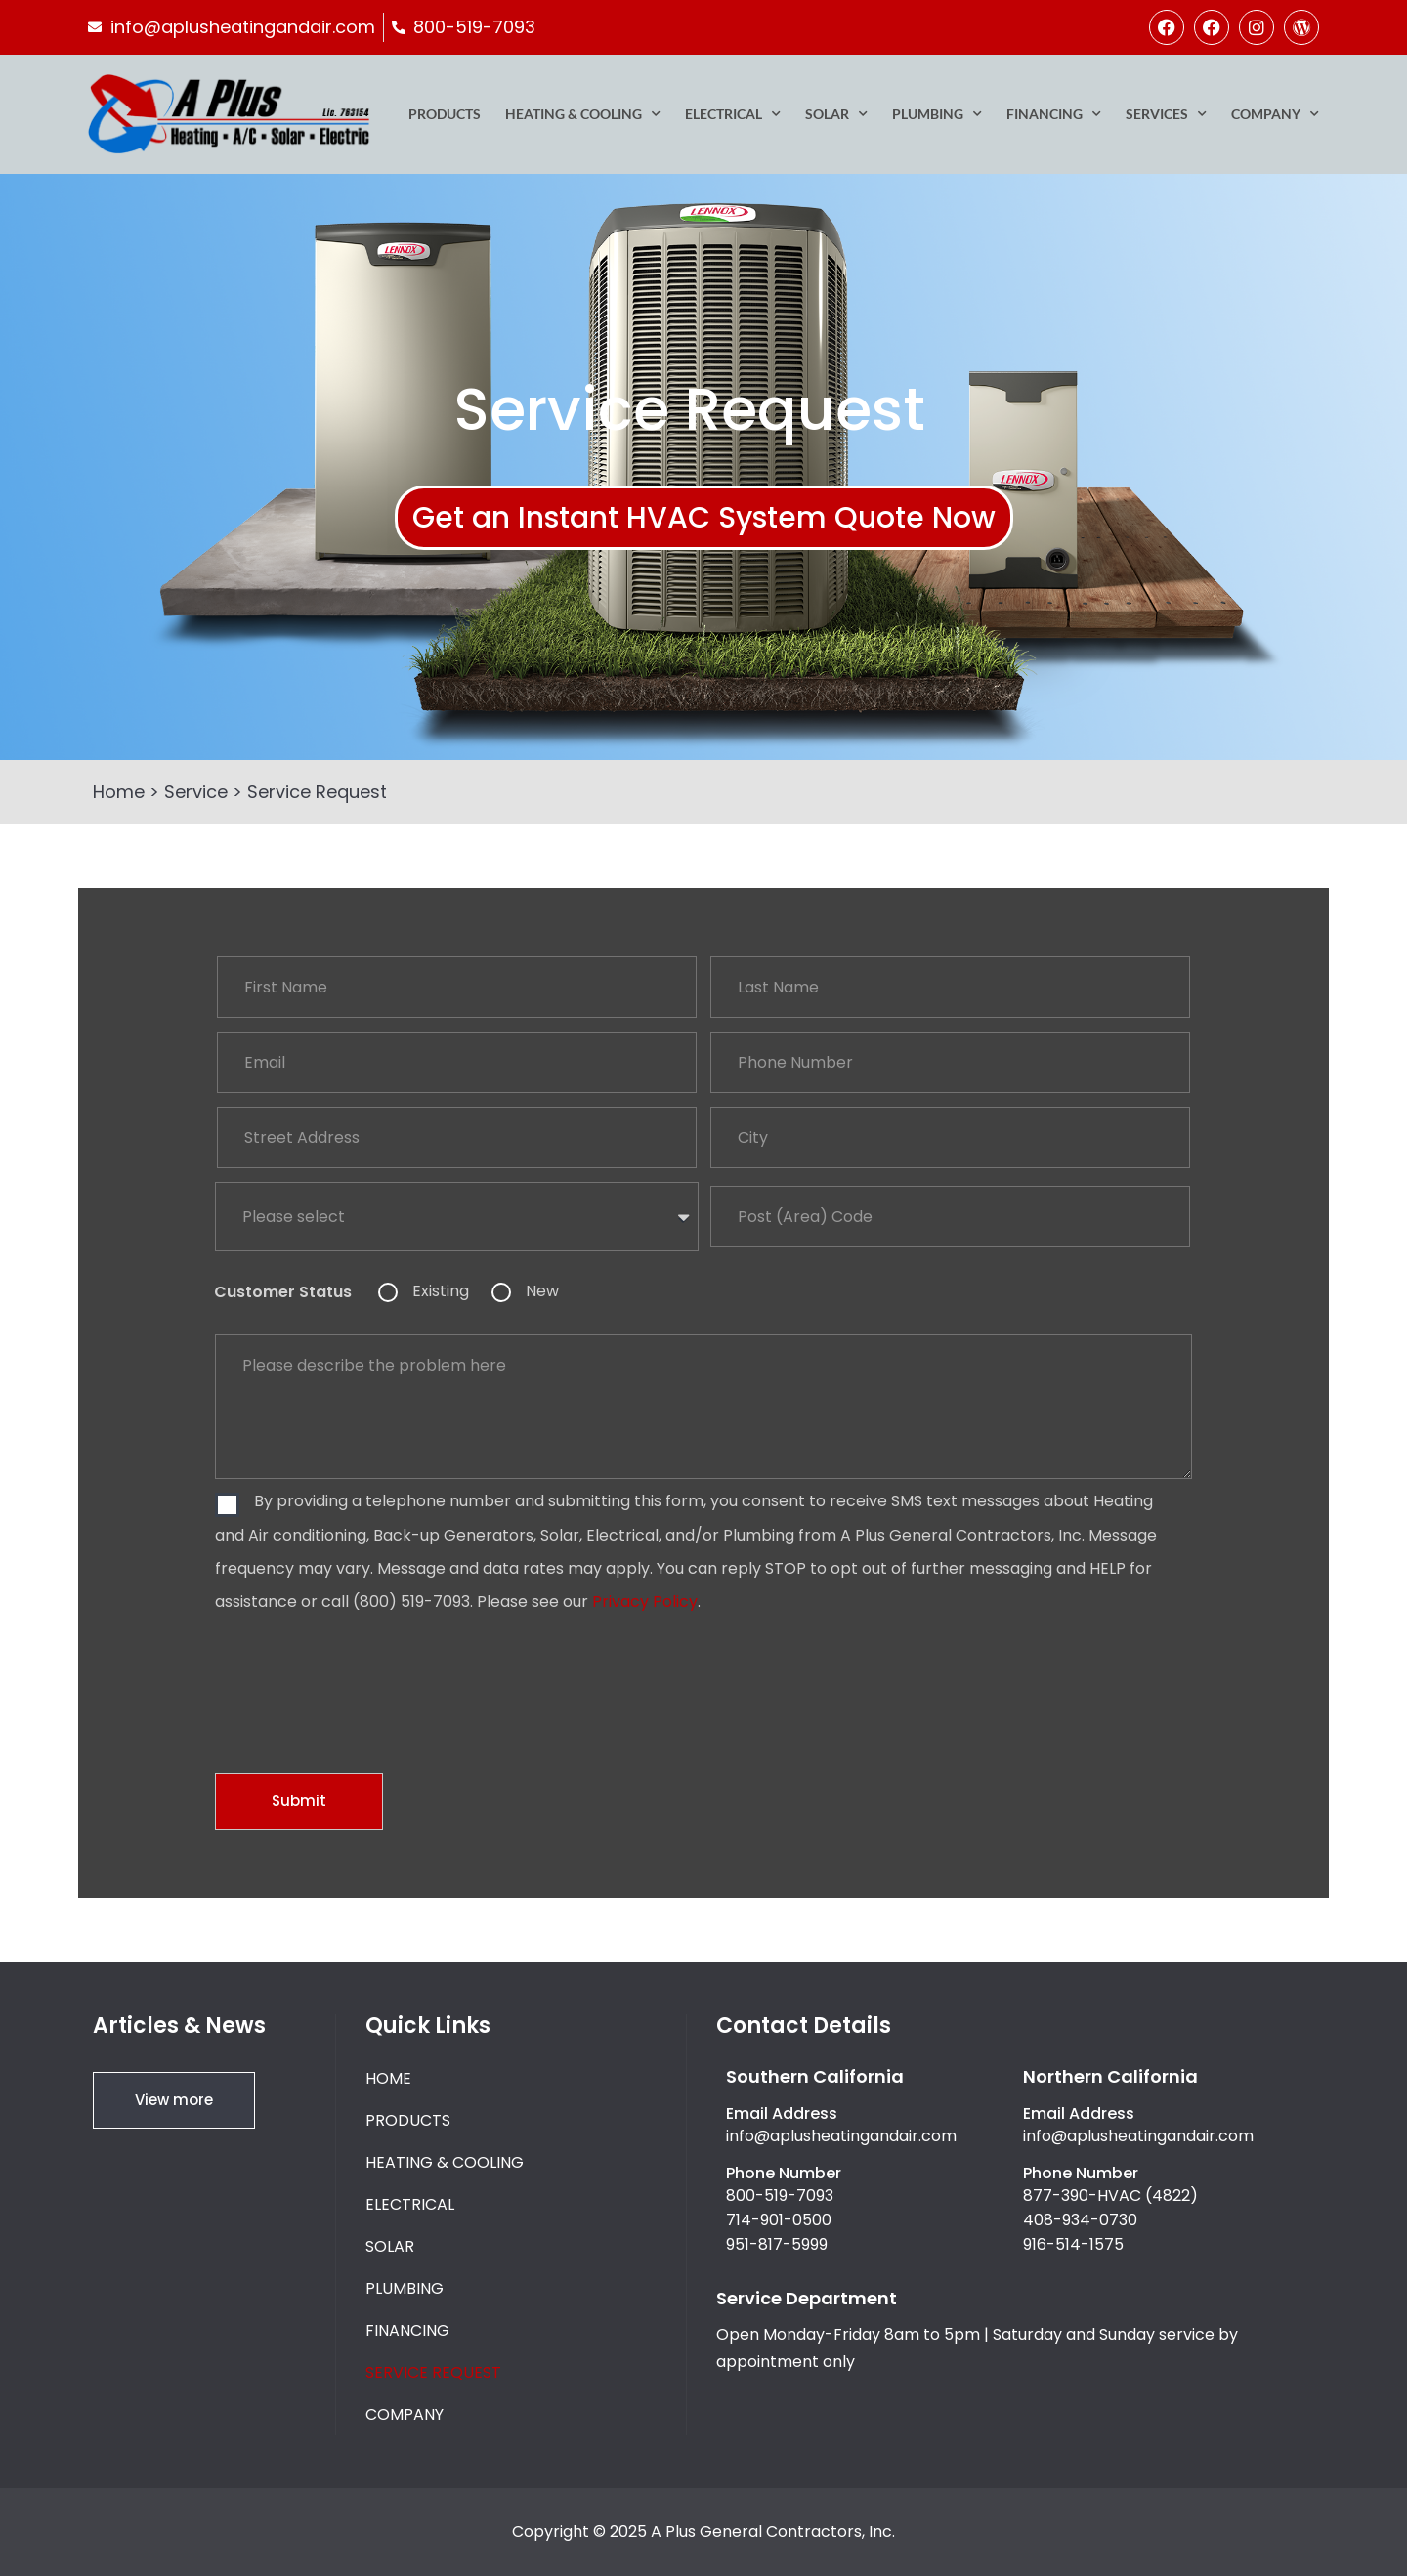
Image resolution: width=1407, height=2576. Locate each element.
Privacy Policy (645, 1601)
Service (196, 792)
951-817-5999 (777, 2244)
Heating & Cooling (583, 114)
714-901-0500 (778, 2220)
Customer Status (283, 1292)
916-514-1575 (1073, 2244)
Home (119, 792)
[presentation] (363, 1678)
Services (1166, 114)
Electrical (733, 114)
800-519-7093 (779, 2195)
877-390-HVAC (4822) (1110, 2195)
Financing (1053, 114)
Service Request (433, 2372)
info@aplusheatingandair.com (841, 2136)
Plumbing (937, 114)
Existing (440, 1291)
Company (1275, 114)
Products (444, 114)
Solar (836, 114)
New (542, 1291)
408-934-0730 (1080, 2220)
